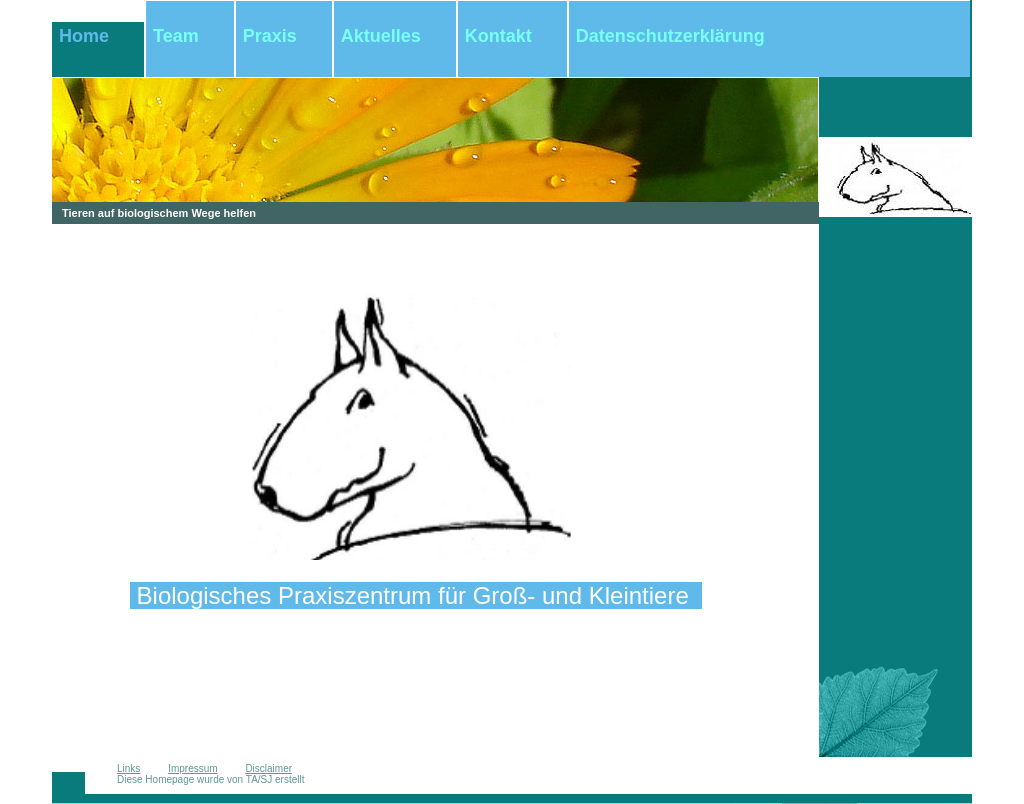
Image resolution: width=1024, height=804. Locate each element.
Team (176, 36)
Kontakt (498, 36)
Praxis (270, 36)
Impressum (192, 768)
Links (128, 768)
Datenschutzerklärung (670, 36)
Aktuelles (381, 36)
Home (84, 36)
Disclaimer (268, 768)
